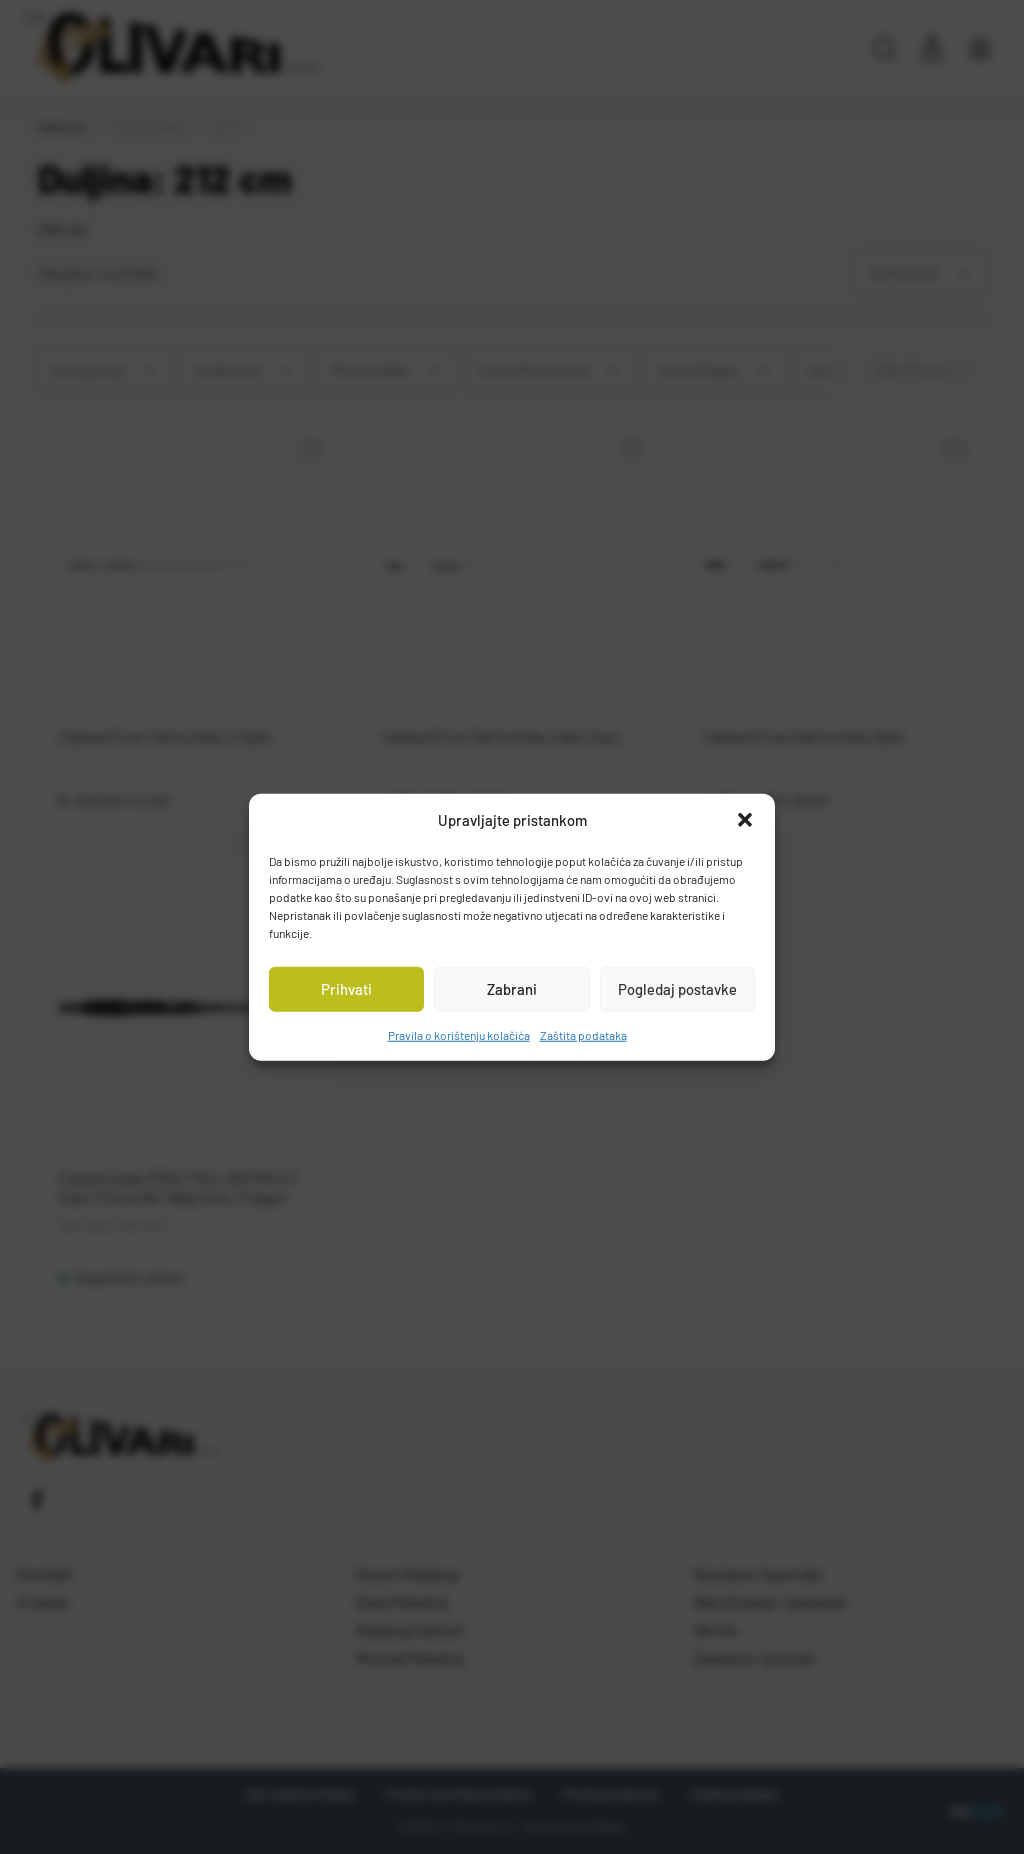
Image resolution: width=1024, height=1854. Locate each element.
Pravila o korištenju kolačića (459, 1034)
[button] (745, 820)
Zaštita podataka (583, 1034)
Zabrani (512, 989)
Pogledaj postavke (677, 989)
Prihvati (346, 989)
